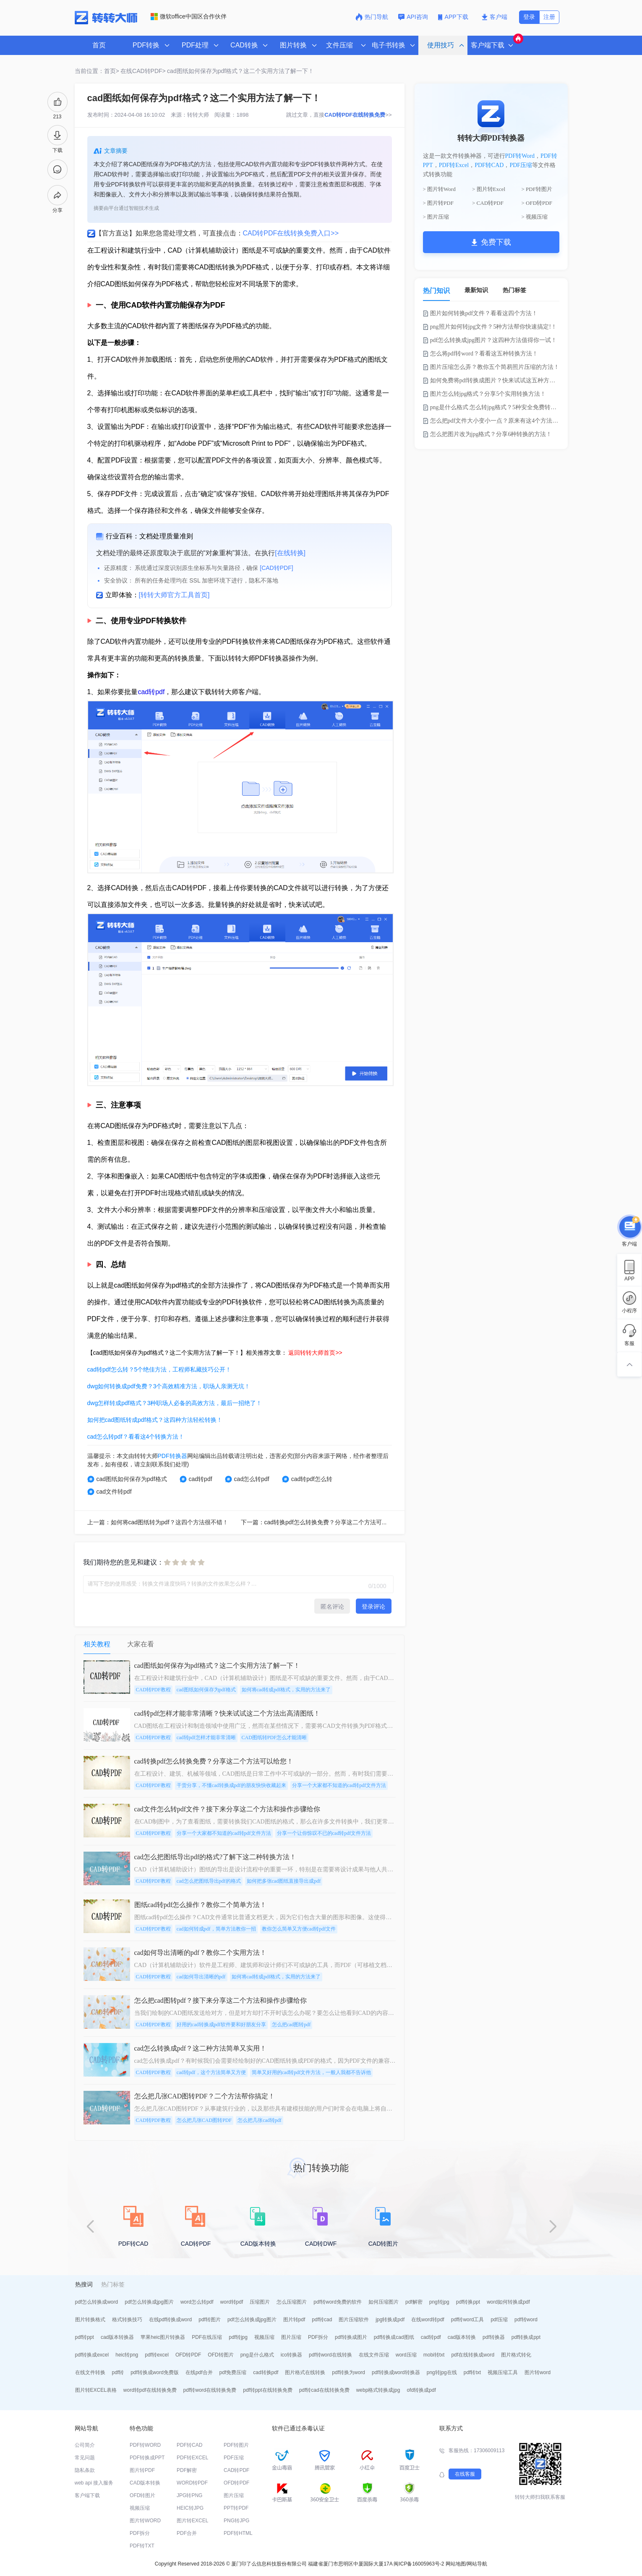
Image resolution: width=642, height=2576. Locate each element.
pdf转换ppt (468, 2302)
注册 (549, 16)
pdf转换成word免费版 (154, 2372)
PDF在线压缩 (207, 2337)
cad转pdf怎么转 (307, 1479)
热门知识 (436, 290)
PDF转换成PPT (147, 2458)
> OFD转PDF (537, 203)
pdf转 (118, 2372)
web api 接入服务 (94, 2483)
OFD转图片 (220, 2355)
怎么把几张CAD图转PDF (204, 2120)
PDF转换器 (172, 1456)
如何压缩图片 (383, 2302)
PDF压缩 (520, 165)
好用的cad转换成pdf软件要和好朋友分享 (221, 2024)
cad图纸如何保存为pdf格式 (127, 1479)
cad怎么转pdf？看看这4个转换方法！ (136, 1436)
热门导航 (371, 16)
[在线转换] (290, 552)
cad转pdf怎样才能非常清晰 (206, 1737)
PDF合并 (187, 2533)
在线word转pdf (427, 2320)
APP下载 (454, 16)
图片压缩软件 (354, 2320)
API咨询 (413, 16)
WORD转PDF (192, 2483)
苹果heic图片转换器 (163, 2337)
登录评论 (373, 1606)
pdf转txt (472, 2372)
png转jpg (439, 2302)
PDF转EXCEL (192, 2458)
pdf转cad (322, 2320)
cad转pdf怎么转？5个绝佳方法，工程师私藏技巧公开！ (159, 1369)
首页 (99, 45)
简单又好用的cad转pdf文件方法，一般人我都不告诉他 (311, 2072)
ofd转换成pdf (421, 2390)
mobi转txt (434, 2355)
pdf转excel (157, 2355)
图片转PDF (142, 2470)
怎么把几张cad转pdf (259, 2120)
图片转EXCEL (192, 2521)
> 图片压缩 (436, 217)
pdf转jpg (238, 2337)
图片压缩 (291, 2337)
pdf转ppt (84, 2337)
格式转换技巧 (127, 2320)
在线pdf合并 (199, 2372)
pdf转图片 (209, 2320)
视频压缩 (264, 2337)
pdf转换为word (348, 2372)
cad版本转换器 (117, 2337)
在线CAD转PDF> (143, 71)
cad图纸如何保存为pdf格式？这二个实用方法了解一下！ (240, 71)
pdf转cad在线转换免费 (324, 2390)
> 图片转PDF (438, 203)
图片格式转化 (516, 2355)
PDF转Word (520, 156)
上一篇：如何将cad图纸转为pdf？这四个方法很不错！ (157, 1522)
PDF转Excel (454, 165)
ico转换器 (291, 2355)
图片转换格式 (90, 2320)
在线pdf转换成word (170, 2320)
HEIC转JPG (190, 2508)
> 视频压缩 (535, 217)
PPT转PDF (236, 2508)
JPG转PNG (189, 2495)
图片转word (538, 2372)
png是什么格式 (257, 2355)
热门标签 (514, 290)
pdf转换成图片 (351, 2337)
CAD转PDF (236, 2470)
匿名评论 (332, 1606)
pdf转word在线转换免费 (210, 2390)
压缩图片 (260, 2302)
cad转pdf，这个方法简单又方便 (211, 2072)
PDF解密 (187, 2470)
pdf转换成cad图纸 (394, 2337)
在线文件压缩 (374, 2355)
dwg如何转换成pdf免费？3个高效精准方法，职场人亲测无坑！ (169, 1386)
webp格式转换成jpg (378, 2390)
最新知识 (476, 290)
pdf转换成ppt (526, 2337)
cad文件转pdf (109, 1491)
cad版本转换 (462, 2337)
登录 (529, 16)
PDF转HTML (238, 2533)
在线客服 (465, 2474)
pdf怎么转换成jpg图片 (149, 2302)
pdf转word (526, 2320)
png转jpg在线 (442, 2372)
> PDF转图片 (537, 189)
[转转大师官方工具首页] (174, 594)
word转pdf (231, 2302)
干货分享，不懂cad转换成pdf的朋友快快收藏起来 (231, 1785)
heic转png (126, 2355)
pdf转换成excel (92, 2355)
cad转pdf (151, 691)
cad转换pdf (265, 2372)
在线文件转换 (90, 2372)
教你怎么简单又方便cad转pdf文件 (299, 1929)
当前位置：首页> (97, 71)
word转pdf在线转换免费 (150, 2390)
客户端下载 (87, 2495)
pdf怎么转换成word (96, 2302)
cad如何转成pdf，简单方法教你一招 (216, 1929)
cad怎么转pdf (247, 1479)
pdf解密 (414, 2302)
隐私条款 (85, 2470)
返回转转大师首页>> (315, 1352)
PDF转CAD (489, 165)
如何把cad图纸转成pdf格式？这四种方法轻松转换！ (154, 1419)
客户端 (494, 16)
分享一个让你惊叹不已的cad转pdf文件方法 (324, 1833)
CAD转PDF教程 (153, 1690)
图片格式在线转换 (305, 2372)
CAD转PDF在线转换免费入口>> (291, 233)
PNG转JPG (236, 2521)
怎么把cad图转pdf (291, 2024)
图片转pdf (294, 2320)
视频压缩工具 (503, 2372)
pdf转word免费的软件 (337, 2302)
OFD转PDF (188, 2355)
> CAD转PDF (488, 203)
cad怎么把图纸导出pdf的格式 (209, 1881)
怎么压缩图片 (292, 2302)
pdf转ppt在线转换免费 (267, 2390)
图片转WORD (145, 2521)
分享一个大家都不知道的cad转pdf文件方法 (339, 1785)
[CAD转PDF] (276, 567)
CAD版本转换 (145, 2483)
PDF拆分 (318, 2337)
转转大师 (198, 115)
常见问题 (85, 2458)
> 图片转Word (439, 189)
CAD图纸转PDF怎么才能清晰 (274, 1737)
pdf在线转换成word (472, 2355)
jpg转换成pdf (390, 2320)
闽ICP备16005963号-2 (419, 2564)
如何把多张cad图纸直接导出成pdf (284, 1881)
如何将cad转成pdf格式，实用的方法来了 (286, 1690)
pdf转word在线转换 (330, 2355)
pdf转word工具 (467, 2320)
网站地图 (456, 2564)
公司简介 (85, 2445)
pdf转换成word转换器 (396, 2372)
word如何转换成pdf (508, 2302)
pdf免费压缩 (233, 2372)
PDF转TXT (142, 2546)
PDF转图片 (236, 2445)
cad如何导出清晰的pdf (201, 1977)
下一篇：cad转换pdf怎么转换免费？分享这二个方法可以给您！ (323, 1522)
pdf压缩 (499, 2320)
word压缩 (406, 2355)
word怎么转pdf (197, 2302)
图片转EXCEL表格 (96, 2390)
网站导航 (477, 2564)
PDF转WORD (145, 2445)
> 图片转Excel (488, 189)
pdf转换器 (494, 2337)
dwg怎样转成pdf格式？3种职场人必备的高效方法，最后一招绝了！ (174, 1403)
